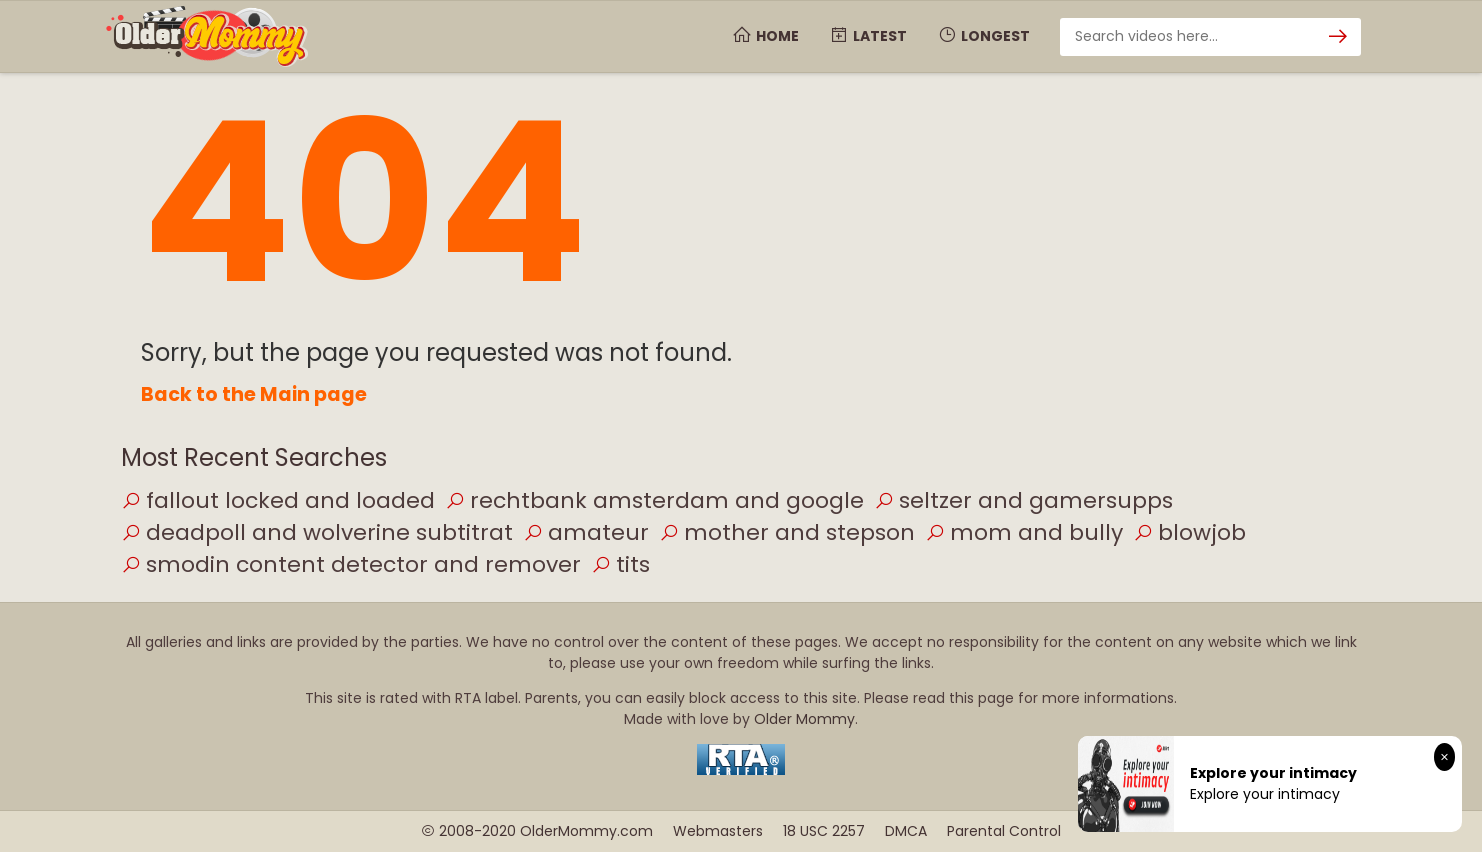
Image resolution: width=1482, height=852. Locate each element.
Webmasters (718, 831)
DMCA (906, 831)
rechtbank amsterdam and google (654, 500)
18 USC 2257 (824, 831)
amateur (586, 532)
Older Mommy (804, 719)
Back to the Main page (254, 394)
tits (620, 564)
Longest (983, 36)
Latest (868, 36)
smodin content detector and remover (351, 564)
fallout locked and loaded (278, 500)
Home (765, 36)
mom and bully (1024, 532)
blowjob (1189, 532)
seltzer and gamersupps (1023, 500)
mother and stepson (787, 532)
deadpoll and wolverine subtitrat (317, 532)
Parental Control (1004, 831)
